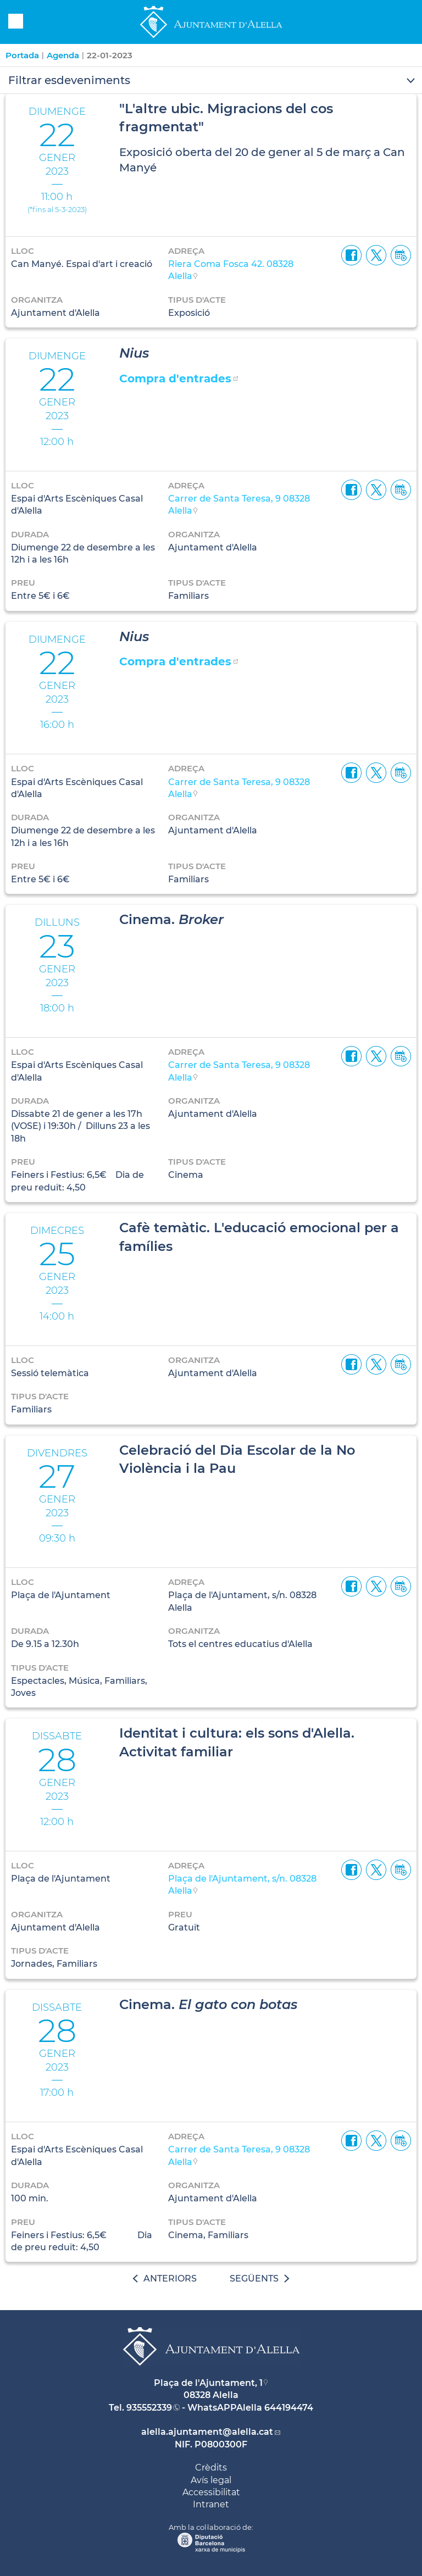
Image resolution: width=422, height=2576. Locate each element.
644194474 (288, 2407)
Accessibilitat (211, 2492)
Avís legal (211, 2480)
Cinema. (171, 919)
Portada (22, 55)
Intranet (211, 2504)
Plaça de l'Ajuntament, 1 (208, 2383)
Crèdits (211, 2467)
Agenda (63, 55)
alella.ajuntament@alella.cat (207, 2432)
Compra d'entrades (175, 378)
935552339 (149, 2407)
